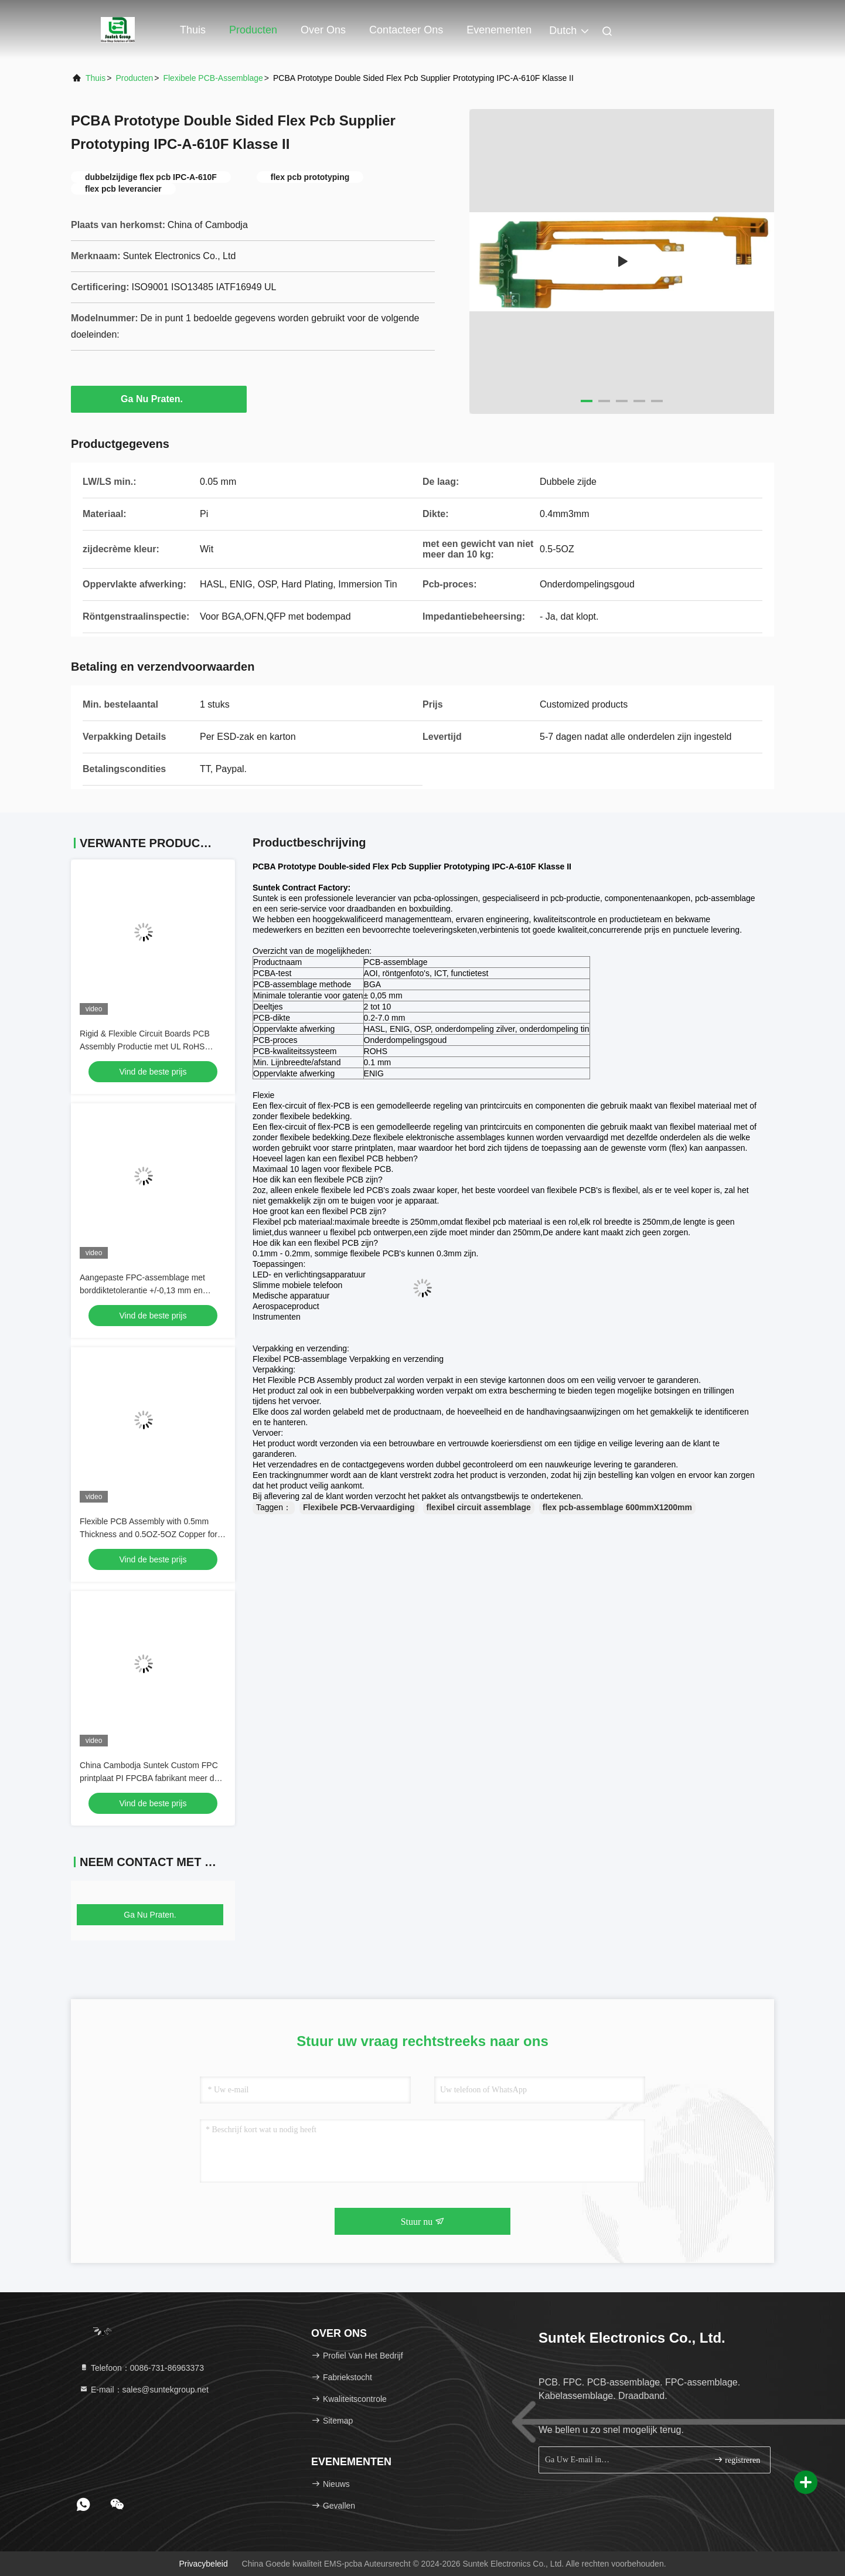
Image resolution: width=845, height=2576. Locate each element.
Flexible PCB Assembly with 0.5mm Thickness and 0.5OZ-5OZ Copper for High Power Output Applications (148, 1534)
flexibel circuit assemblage (479, 1507)
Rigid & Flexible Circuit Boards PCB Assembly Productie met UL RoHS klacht (145, 1046)
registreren (737, 2460)
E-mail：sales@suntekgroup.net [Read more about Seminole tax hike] (144, 2389)
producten (134, 78)
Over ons (323, 30)
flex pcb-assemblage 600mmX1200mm (617, 1507)
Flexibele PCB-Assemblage (213, 78)
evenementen (498, 30)
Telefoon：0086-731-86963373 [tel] (141, 2368)
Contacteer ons (406, 30)
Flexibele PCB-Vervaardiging (359, 1507)
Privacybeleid (203, 2563)
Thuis (193, 30)
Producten (253, 30)
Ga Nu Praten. (159, 399)
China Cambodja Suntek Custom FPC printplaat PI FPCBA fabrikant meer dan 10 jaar (151, 1778)
